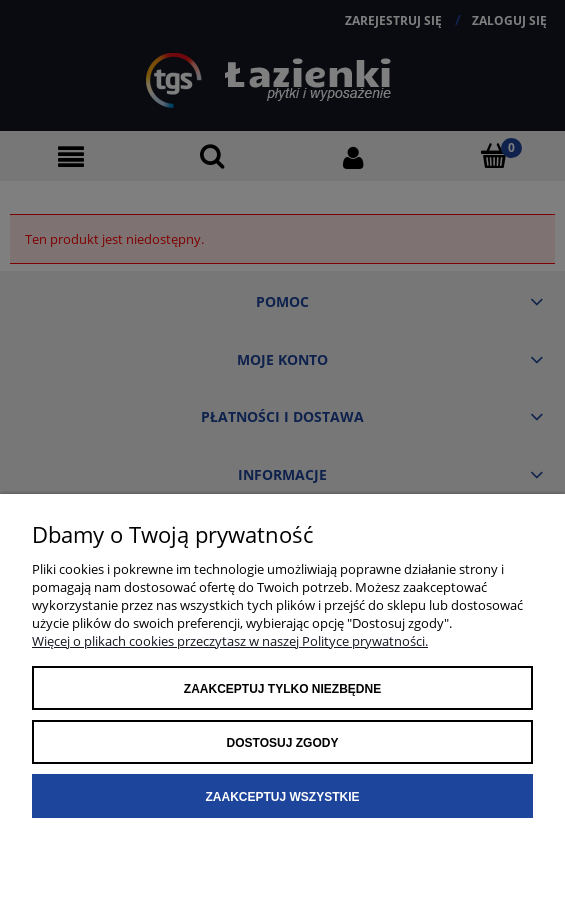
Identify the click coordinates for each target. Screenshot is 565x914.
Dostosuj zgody (283, 743)
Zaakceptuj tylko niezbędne (282, 689)
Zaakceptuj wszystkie (282, 797)
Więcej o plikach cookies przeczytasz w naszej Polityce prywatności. (230, 641)
